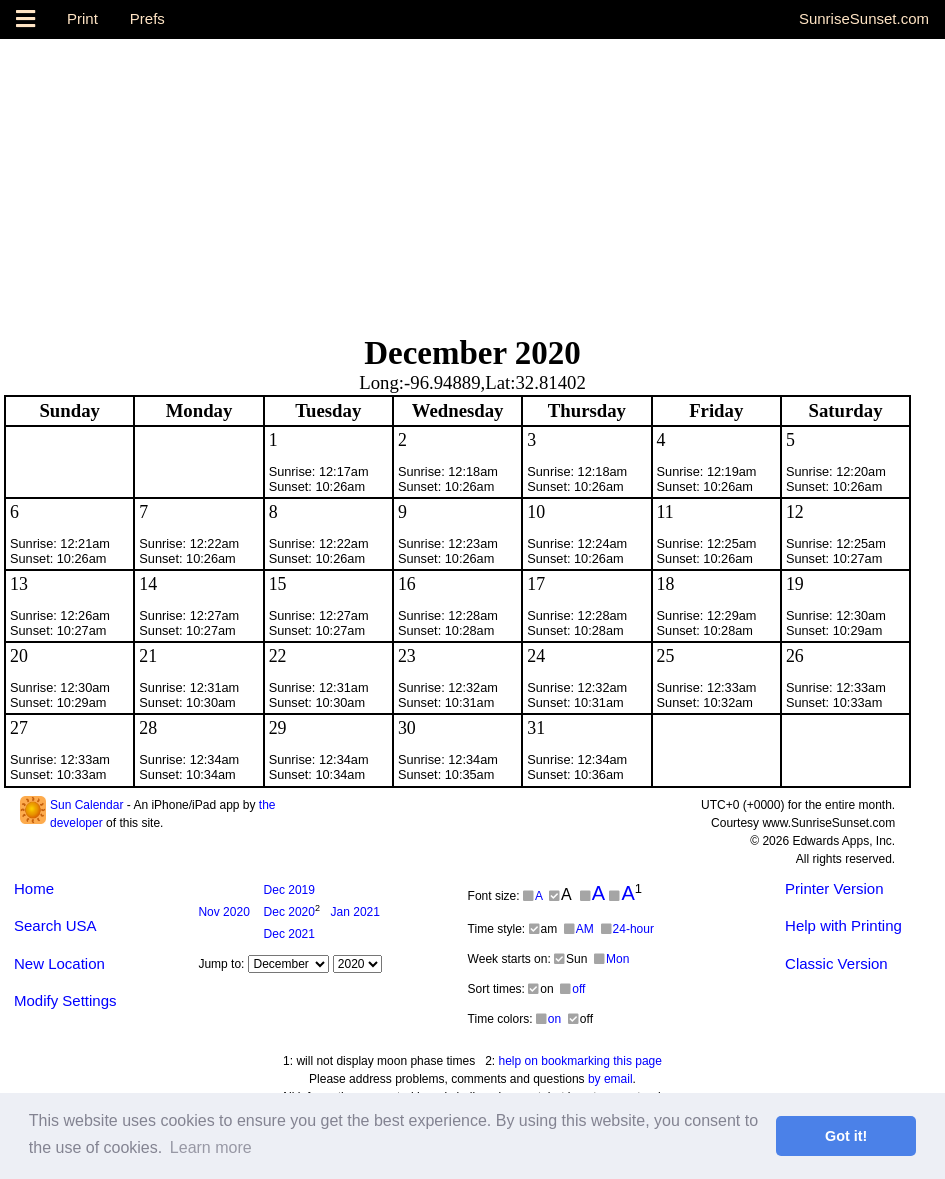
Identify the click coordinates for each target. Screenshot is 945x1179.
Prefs (147, 18)
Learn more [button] (211, 1147)
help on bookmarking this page (580, 1061)
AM (579, 929)
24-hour (627, 929)
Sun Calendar (86, 805)
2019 (289, 890)
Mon (611, 959)
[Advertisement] (472, 179)
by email (610, 1079)
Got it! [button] (846, 1136)
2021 (355, 912)
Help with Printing (843, 925)
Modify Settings (65, 1000)
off (572, 989)
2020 (223, 912)
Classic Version (836, 963)
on (548, 1019)
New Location (59, 963)
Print (82, 18)
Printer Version (834, 888)
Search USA (55, 925)
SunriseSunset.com (864, 18)
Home (34, 888)
